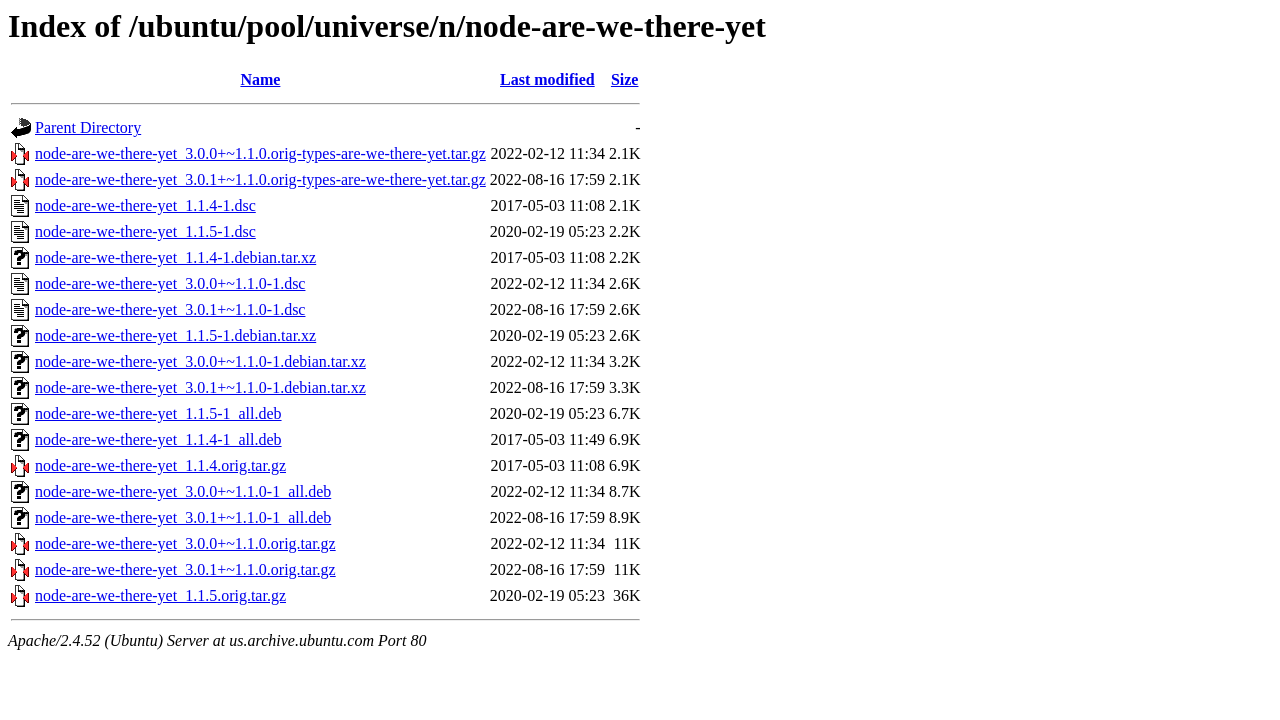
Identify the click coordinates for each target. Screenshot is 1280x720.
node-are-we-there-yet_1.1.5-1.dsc (145, 231)
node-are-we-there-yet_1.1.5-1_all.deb (158, 413)
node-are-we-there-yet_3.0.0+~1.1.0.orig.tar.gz (185, 543)
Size (625, 79)
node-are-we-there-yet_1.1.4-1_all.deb (158, 439)
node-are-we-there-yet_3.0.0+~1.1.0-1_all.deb (183, 491)
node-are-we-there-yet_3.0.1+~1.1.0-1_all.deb (183, 517)
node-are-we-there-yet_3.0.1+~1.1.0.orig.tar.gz (185, 569)
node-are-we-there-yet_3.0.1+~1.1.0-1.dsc (170, 309)
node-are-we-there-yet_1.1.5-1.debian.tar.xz (175, 335)
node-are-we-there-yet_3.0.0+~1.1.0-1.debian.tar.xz (200, 361)
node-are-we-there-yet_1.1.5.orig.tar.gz (160, 595)
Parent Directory (88, 127)
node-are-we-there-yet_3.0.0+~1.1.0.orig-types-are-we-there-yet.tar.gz (260, 153)
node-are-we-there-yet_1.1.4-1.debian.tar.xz (175, 257)
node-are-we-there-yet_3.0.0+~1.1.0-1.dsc (170, 283)
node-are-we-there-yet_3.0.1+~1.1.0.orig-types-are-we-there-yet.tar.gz (260, 179)
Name (260, 79)
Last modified (547, 79)
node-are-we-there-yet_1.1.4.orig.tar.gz (160, 465)
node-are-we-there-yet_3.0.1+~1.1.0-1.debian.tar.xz (200, 387)
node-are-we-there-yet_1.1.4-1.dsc (145, 205)
